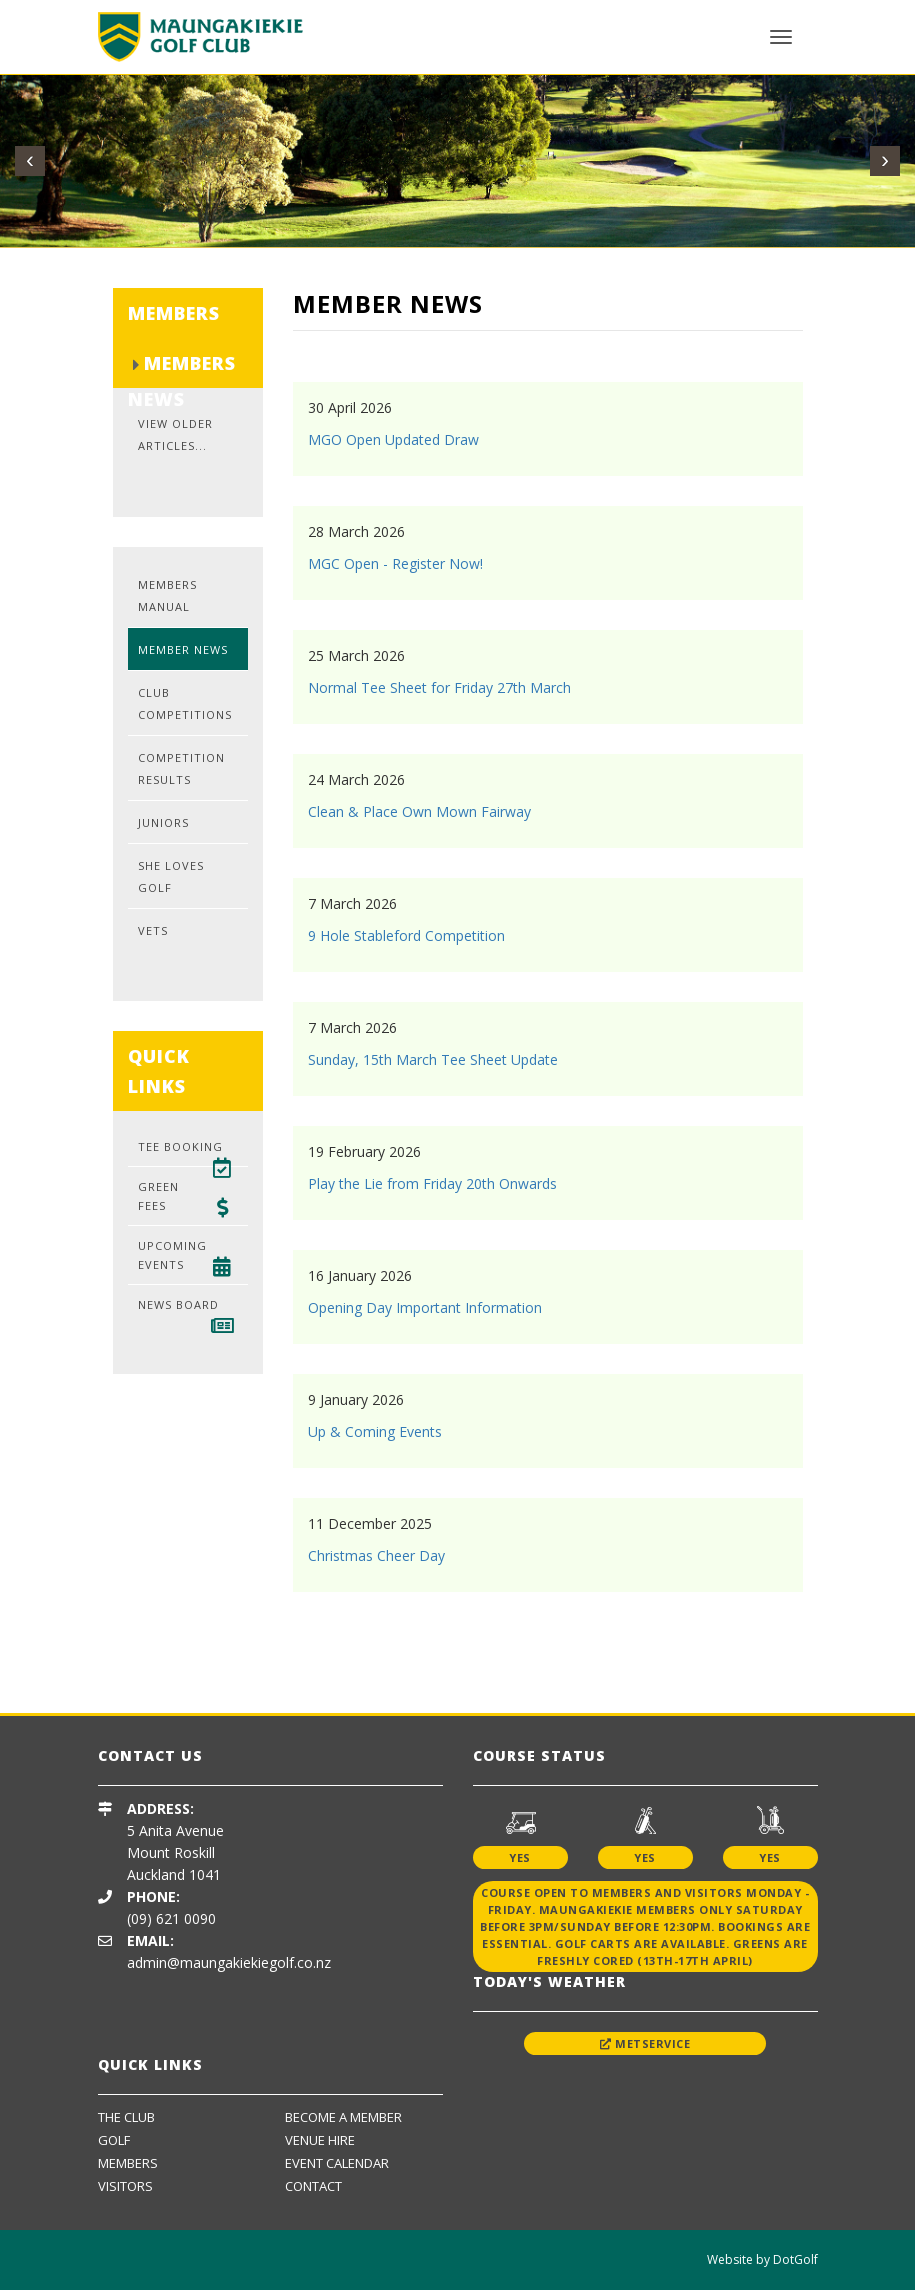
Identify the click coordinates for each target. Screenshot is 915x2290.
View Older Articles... (175, 434)
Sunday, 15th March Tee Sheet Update (433, 1059)
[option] (242, 1652)
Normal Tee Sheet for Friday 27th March (439, 687)
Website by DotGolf (762, 2259)
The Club (126, 2117)
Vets (153, 930)
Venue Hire (320, 2140)
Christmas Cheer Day (376, 1555)
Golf (114, 2140)
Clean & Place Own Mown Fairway (419, 811)
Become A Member (343, 2117)
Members (128, 2163)
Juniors (163, 822)
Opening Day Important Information (425, 1307)
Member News (183, 649)
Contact (313, 2186)
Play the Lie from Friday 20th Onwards (432, 1183)
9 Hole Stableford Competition (406, 935)
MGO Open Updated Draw (393, 439)
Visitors (125, 2186)
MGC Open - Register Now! (395, 563)
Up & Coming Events (375, 1431)
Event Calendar (337, 2163)
